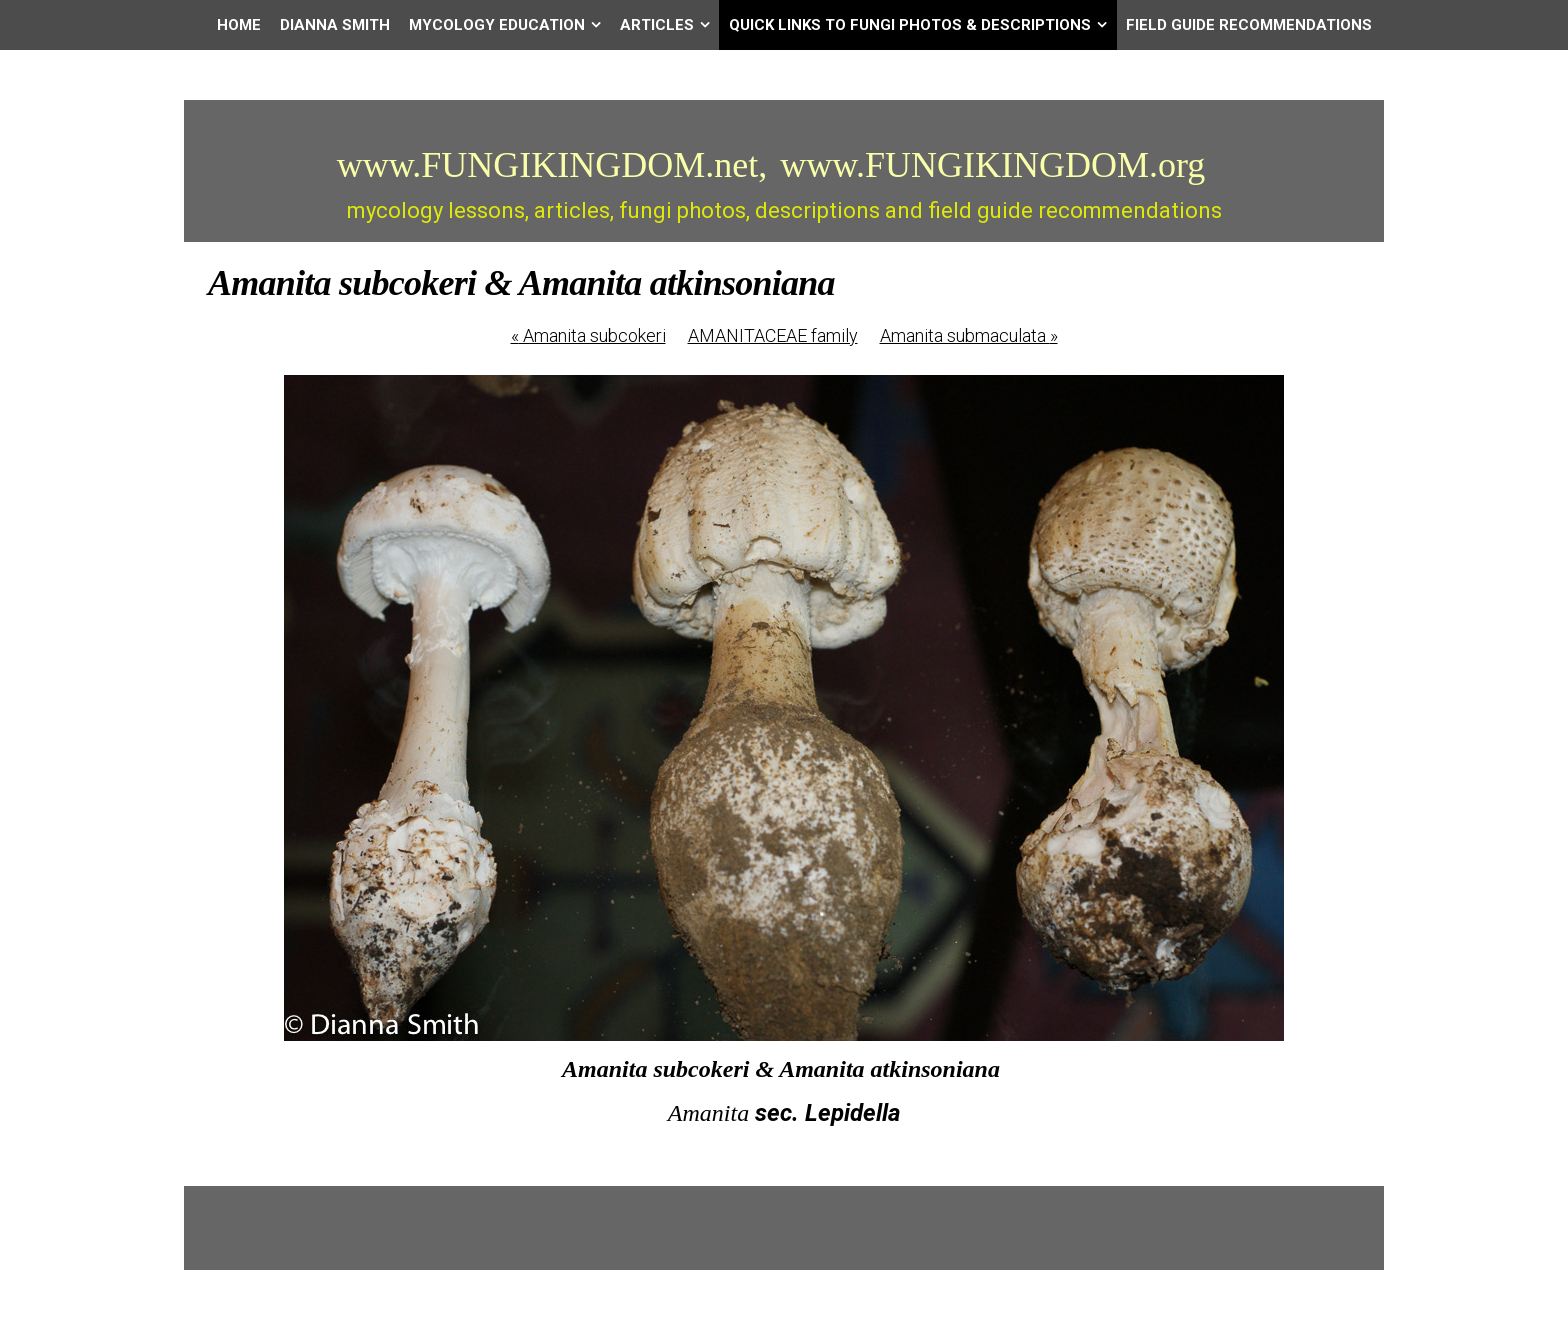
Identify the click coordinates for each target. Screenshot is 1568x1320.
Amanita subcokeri (588, 335)
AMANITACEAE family (773, 335)
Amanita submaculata (969, 335)
